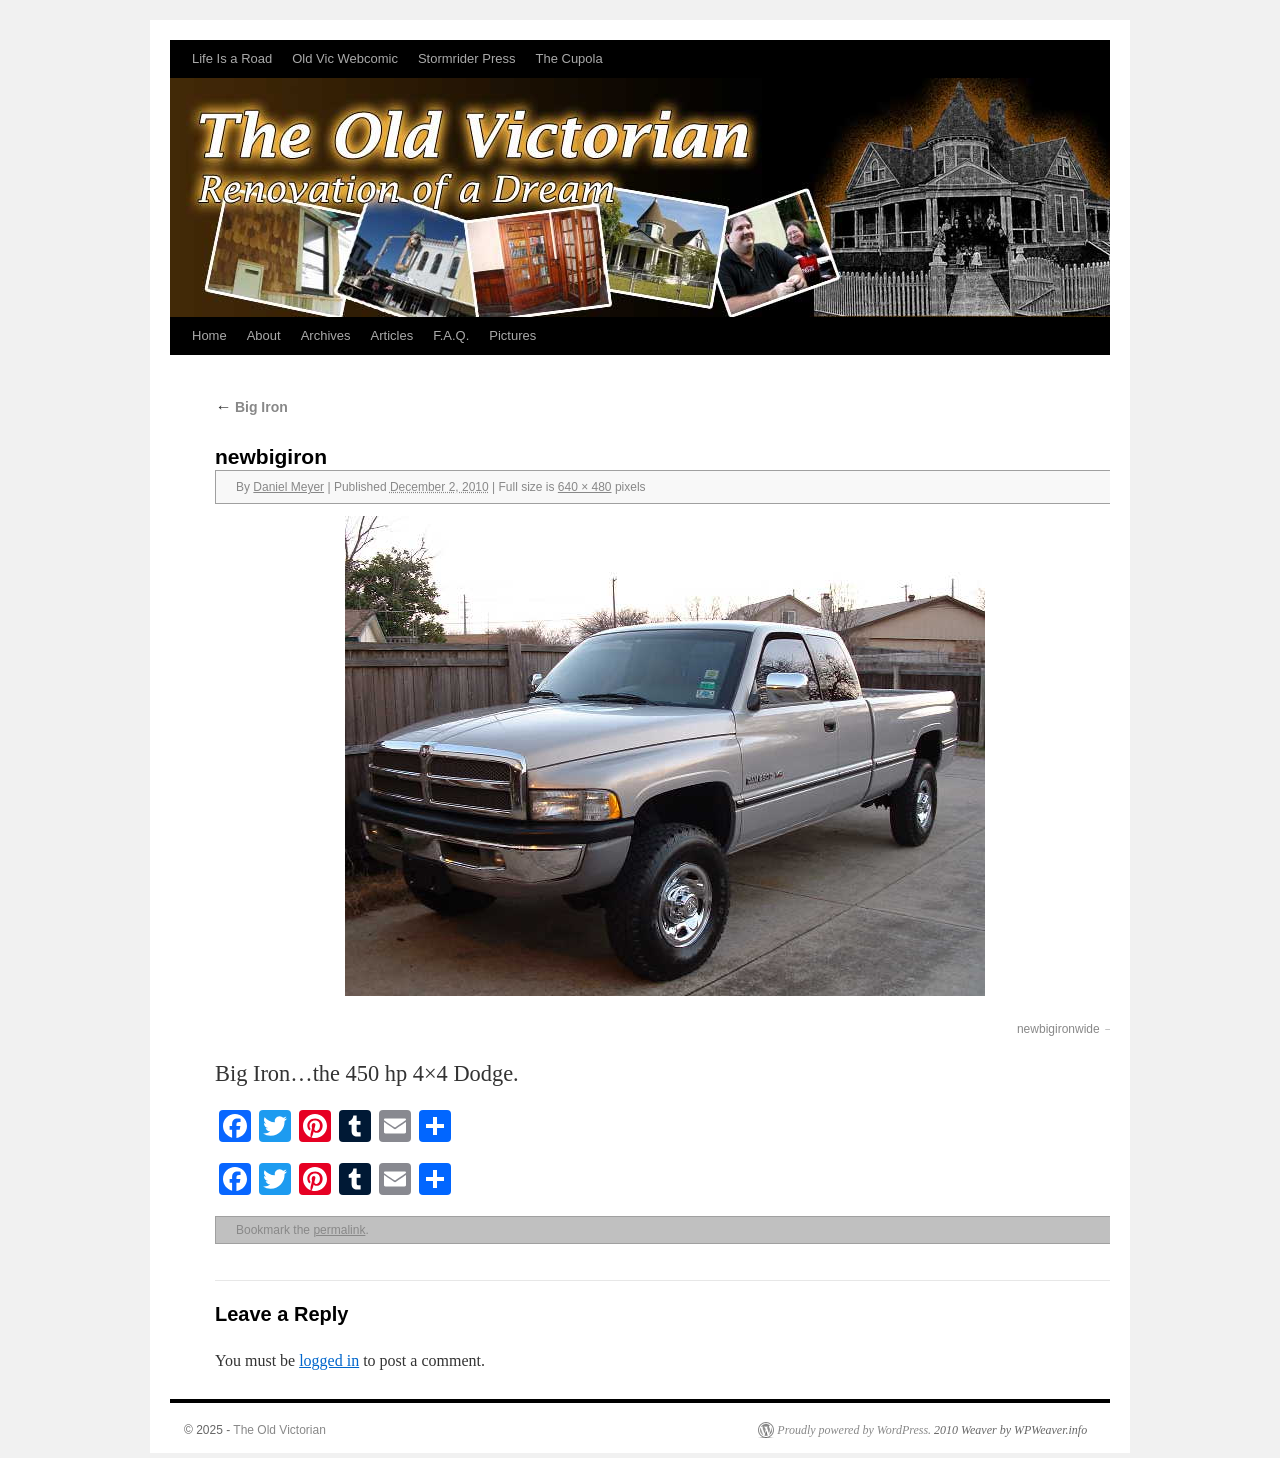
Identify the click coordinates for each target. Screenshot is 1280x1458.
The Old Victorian (279, 1430)
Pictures (512, 335)
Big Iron (251, 407)
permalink (339, 1230)
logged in (329, 1360)
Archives (326, 335)
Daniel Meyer (288, 487)
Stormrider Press (467, 58)
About (264, 335)
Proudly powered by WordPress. (854, 1430)
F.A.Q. (451, 335)
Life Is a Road (232, 58)
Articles (392, 335)
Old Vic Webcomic (345, 58)
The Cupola (568, 58)
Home (209, 335)
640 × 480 (585, 487)
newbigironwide (1058, 1029)
